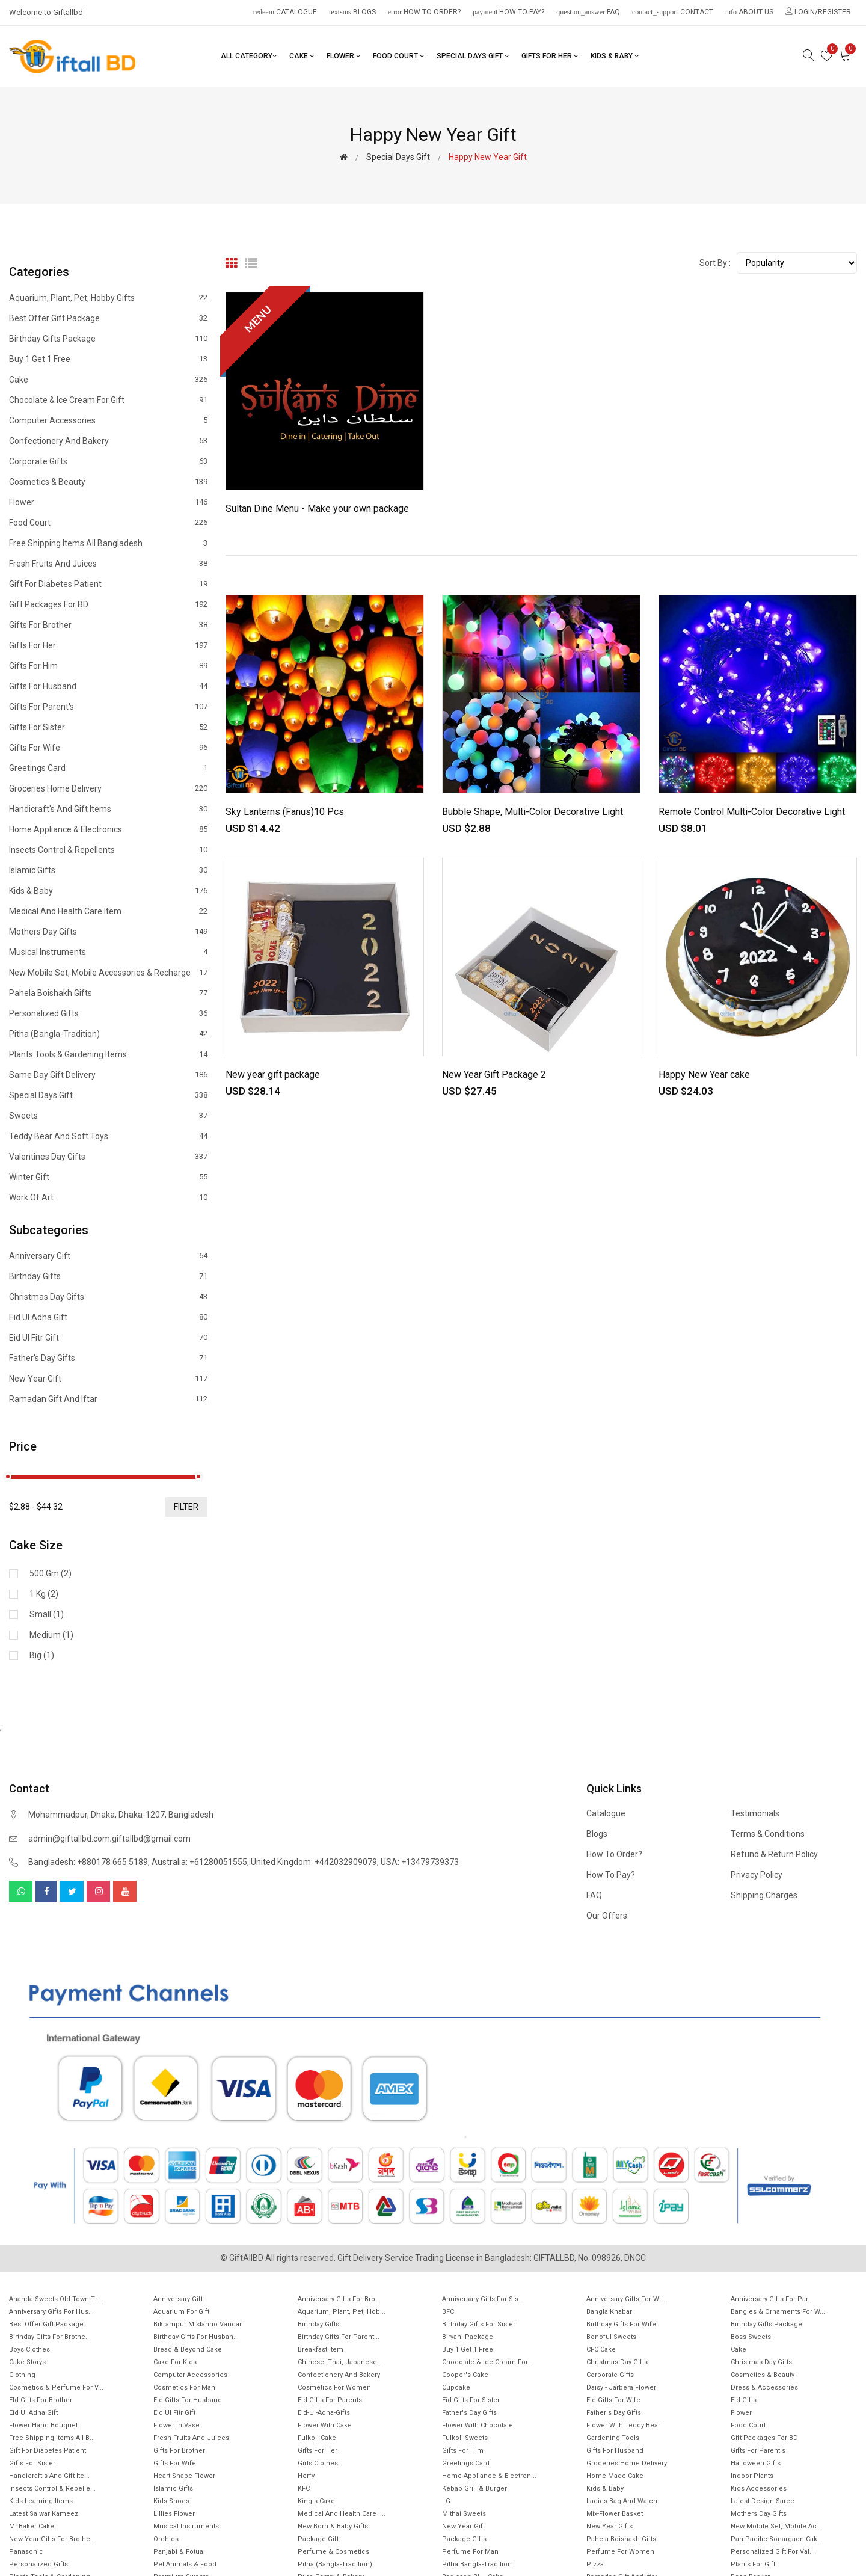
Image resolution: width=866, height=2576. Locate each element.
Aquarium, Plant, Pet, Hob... (341, 2311)
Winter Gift (108, 1177)
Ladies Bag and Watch (621, 2501)
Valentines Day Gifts (108, 1156)
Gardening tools (612, 2438)
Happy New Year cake (704, 1074)
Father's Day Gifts (108, 1358)
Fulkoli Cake (317, 2438)
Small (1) (46, 1614)
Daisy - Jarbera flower (621, 2387)
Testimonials (755, 1813)
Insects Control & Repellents (108, 850)
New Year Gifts (609, 2526)
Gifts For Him (108, 666)
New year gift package (273, 1074)
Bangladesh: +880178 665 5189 (88, 1862)
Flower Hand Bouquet (43, 2425)
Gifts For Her (550, 56)
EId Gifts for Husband (187, 2400)
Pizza (595, 2564)
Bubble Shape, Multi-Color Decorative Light (532, 811)
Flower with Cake (325, 2425)
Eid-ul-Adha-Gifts (324, 2412)
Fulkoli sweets (465, 2438)
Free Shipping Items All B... (52, 2438)
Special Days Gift (473, 56)
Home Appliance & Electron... (489, 2476)
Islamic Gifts (108, 870)
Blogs (352, 12)
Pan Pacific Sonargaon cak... (777, 2539)
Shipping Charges (764, 1895)
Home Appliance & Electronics (108, 829)
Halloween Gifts (756, 2463)
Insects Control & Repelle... (52, 2488)
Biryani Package (467, 2337)
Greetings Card (108, 768)
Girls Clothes (318, 2463)
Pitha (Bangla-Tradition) (108, 1034)
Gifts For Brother (108, 625)
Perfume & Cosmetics (333, 2551)
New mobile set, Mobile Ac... (776, 2526)
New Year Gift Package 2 (494, 1074)
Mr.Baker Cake (31, 2526)
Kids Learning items (41, 2501)
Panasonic (26, 2551)
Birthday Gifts (108, 1276)
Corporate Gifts (108, 461)
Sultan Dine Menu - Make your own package (317, 508)
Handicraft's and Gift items (108, 809)
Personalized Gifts (108, 1013)
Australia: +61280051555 (199, 1862)
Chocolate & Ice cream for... (487, 2362)
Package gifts (464, 2539)
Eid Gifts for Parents (330, 2400)
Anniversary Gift (108, 1256)
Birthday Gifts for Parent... (338, 2337)
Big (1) (41, 1655)
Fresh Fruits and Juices (108, 563)
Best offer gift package (108, 318)
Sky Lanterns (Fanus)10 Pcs (285, 811)
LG (446, 2501)
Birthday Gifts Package (108, 338)
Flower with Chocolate (477, 2425)
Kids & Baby (615, 56)
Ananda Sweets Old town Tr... (55, 2299)
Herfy (306, 2476)
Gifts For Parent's (108, 707)
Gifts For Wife (108, 747)
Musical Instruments (108, 952)
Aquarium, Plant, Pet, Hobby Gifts (108, 298)
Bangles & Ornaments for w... (778, 2311)
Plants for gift (753, 2564)
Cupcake (456, 2387)
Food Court (399, 56)
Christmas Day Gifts (617, 2362)
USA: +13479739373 (420, 1862)
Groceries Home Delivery (108, 788)
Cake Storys (27, 2362)
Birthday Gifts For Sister (478, 2324)
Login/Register (818, 12)
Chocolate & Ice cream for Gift (108, 400)
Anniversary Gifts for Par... (772, 2299)
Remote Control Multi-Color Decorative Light (752, 811)
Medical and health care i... (341, 2513)
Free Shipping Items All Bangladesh (108, 543)
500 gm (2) (50, 1573)
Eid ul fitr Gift (108, 1337)
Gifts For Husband (108, 686)
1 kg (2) (43, 1594)
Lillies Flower (174, 2513)
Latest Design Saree (762, 2501)
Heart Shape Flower (184, 2476)
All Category (249, 56)
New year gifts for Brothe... (52, 2539)
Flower (344, 56)
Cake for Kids (175, 2362)
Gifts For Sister (108, 727)
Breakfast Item (320, 2349)
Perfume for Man (470, 2551)
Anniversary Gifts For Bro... (339, 2299)
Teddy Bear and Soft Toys (108, 1136)
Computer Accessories (108, 420)
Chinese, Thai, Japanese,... (341, 2362)
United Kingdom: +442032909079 (314, 1862)
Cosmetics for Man (184, 2387)
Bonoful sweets (611, 2337)
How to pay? (508, 12)
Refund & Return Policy (774, 1854)
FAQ (588, 12)
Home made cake (614, 2476)
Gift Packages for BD (108, 604)
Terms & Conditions (768, 1834)
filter (186, 1506)
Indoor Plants (752, 2476)
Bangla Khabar (609, 2311)
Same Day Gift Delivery (108, 1075)
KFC (304, 2488)
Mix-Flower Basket (614, 2513)
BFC (448, 2311)
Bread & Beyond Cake (187, 2349)
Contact (672, 12)
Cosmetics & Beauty (108, 482)
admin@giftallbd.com (69, 1838)
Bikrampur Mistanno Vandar (197, 2324)
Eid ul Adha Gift (108, 1317)
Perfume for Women (620, 2551)
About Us (749, 12)
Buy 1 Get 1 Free (108, 359)
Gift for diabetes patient (108, 584)
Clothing (22, 2375)
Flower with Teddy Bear (623, 2425)
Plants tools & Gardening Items (108, 1054)
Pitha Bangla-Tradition (477, 2564)
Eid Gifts (744, 2400)
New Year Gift (108, 1378)
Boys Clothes (29, 2349)
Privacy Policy (756, 1875)
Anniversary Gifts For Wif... (627, 2299)
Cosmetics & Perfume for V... (56, 2387)
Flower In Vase (176, 2425)
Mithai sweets (464, 2513)
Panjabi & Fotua (178, 2551)
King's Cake (316, 2501)
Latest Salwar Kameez (43, 2513)
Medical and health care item (108, 911)
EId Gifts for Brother (40, 2400)
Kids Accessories (759, 2488)
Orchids (166, 2539)
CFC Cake (601, 2349)
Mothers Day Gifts (108, 931)
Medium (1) (51, 1635)
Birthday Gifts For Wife (621, 2324)
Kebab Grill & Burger (474, 2488)
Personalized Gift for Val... (773, 2551)
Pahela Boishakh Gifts (108, 993)
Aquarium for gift (181, 2311)
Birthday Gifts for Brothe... (50, 2337)
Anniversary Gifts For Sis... (483, 2299)
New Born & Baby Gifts (333, 2526)
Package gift (318, 2539)
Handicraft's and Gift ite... (49, 2476)
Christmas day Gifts (108, 1297)
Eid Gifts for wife (613, 2400)
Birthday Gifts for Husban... (196, 2337)
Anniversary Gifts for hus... (51, 2311)
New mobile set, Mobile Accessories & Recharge (108, 972)
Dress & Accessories (764, 2387)
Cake (302, 56)
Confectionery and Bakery (108, 441)
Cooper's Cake (465, 2375)
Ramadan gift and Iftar (108, 1398)
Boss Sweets (751, 2337)
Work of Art (108, 1197)
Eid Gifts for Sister (471, 2400)
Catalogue (285, 12)
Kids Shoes (171, 2501)
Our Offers (606, 1915)
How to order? (424, 12)
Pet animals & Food (184, 2564)
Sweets (108, 1115)
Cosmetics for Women (334, 2387)
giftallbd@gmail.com (151, 1838)
